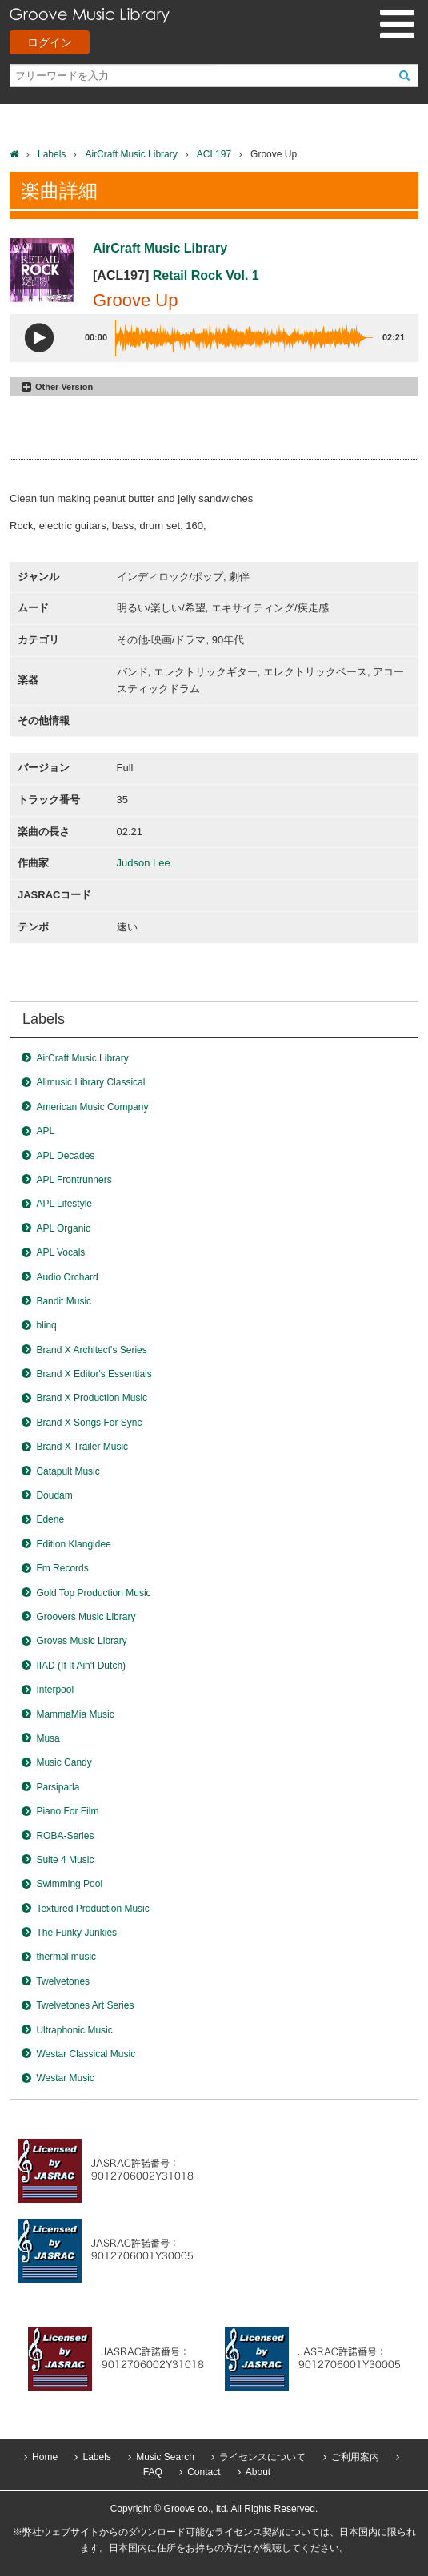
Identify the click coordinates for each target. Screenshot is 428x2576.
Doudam (54, 1495)
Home (45, 2457)
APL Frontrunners (73, 1179)
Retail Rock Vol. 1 (206, 275)
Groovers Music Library (85, 1616)
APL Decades (65, 1155)
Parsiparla (57, 1787)
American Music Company (92, 1107)
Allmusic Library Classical (90, 1082)
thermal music (66, 1956)
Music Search (165, 2457)
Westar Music (65, 2078)
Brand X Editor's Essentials (93, 1374)
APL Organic (63, 1228)
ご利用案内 (355, 2457)
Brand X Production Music (91, 1397)
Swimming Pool (69, 1883)
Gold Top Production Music (93, 1593)
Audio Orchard (67, 1277)
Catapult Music (67, 1471)
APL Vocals (60, 1252)
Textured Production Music (92, 1908)
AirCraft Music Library (131, 154)
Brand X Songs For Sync (89, 1422)
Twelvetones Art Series (85, 2005)
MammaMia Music (75, 1714)
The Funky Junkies (76, 1932)
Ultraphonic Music (74, 2030)
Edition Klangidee (73, 1544)
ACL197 (214, 154)
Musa (47, 1738)
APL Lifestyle (64, 1203)
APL (45, 1131)
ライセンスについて (262, 2457)
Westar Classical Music (85, 2054)
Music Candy (63, 1762)
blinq (46, 1325)
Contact (203, 2472)
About (258, 2472)
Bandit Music (63, 1301)
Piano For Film (67, 1811)
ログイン (49, 42)
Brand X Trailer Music (82, 1446)
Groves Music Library (81, 1640)
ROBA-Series (65, 1835)
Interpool (55, 1689)
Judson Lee (143, 863)
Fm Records (62, 1568)
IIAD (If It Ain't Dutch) (81, 1665)
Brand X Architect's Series (91, 1350)
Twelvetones (63, 1981)
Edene (50, 1519)
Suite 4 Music (65, 1859)
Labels (52, 154)
